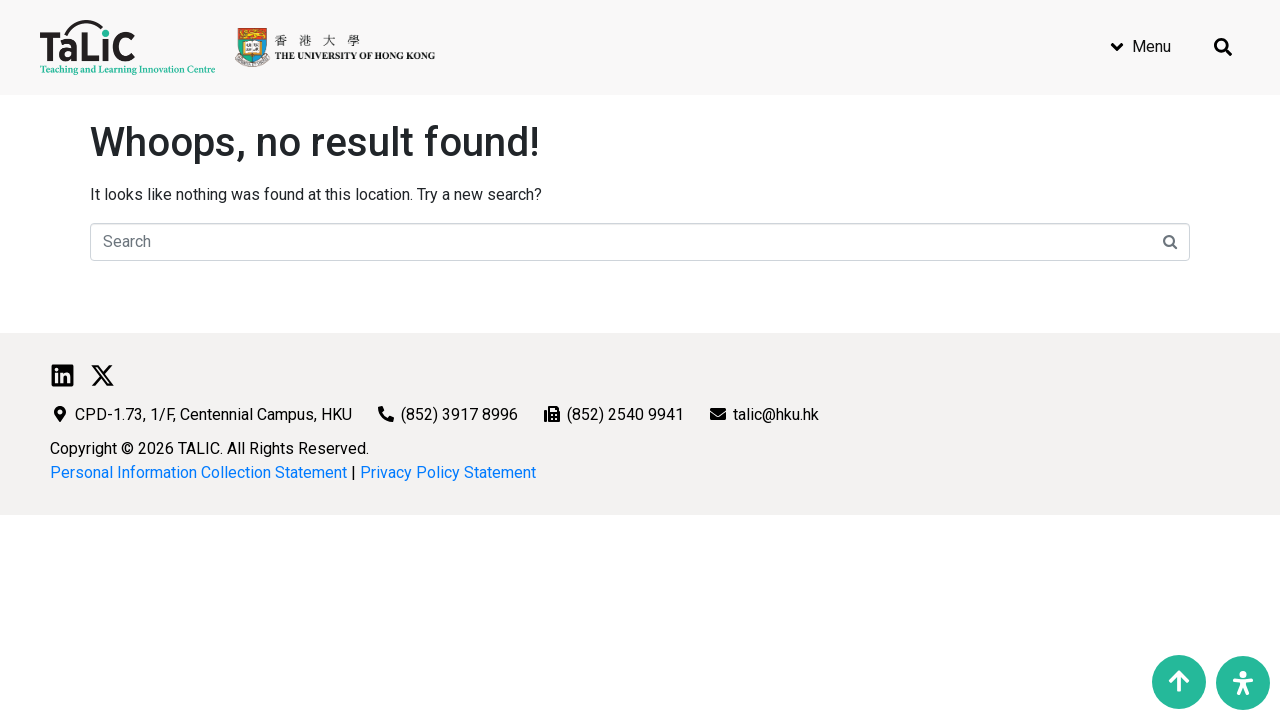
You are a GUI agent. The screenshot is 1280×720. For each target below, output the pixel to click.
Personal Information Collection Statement (198, 472)
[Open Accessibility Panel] (1243, 683)
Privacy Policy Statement (448, 472)
